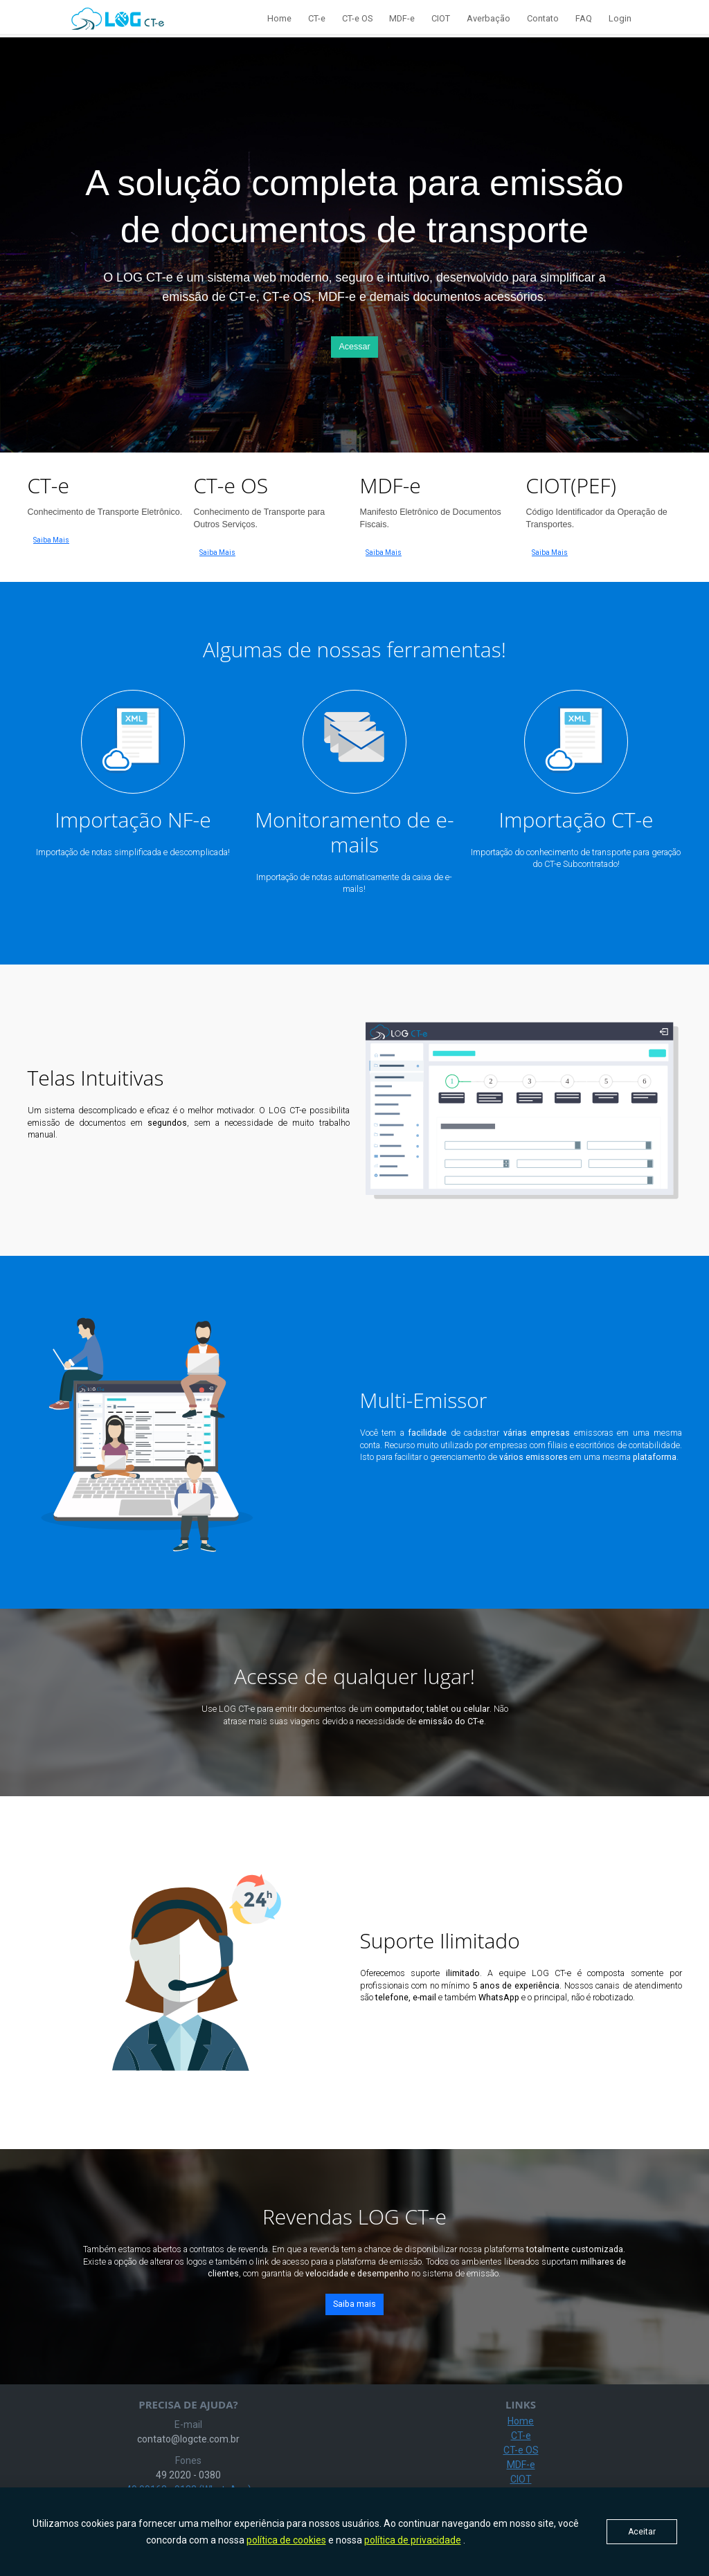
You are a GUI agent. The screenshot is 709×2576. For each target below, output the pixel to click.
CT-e (316, 18)
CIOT (440, 18)
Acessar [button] (354, 346)
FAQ (583, 18)
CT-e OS (357, 18)
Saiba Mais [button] (51, 540)
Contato (543, 18)
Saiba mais (354, 2304)
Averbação (488, 18)
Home (279, 18)
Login (620, 18)
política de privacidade (412, 2540)
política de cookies (286, 2540)
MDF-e (402, 18)
